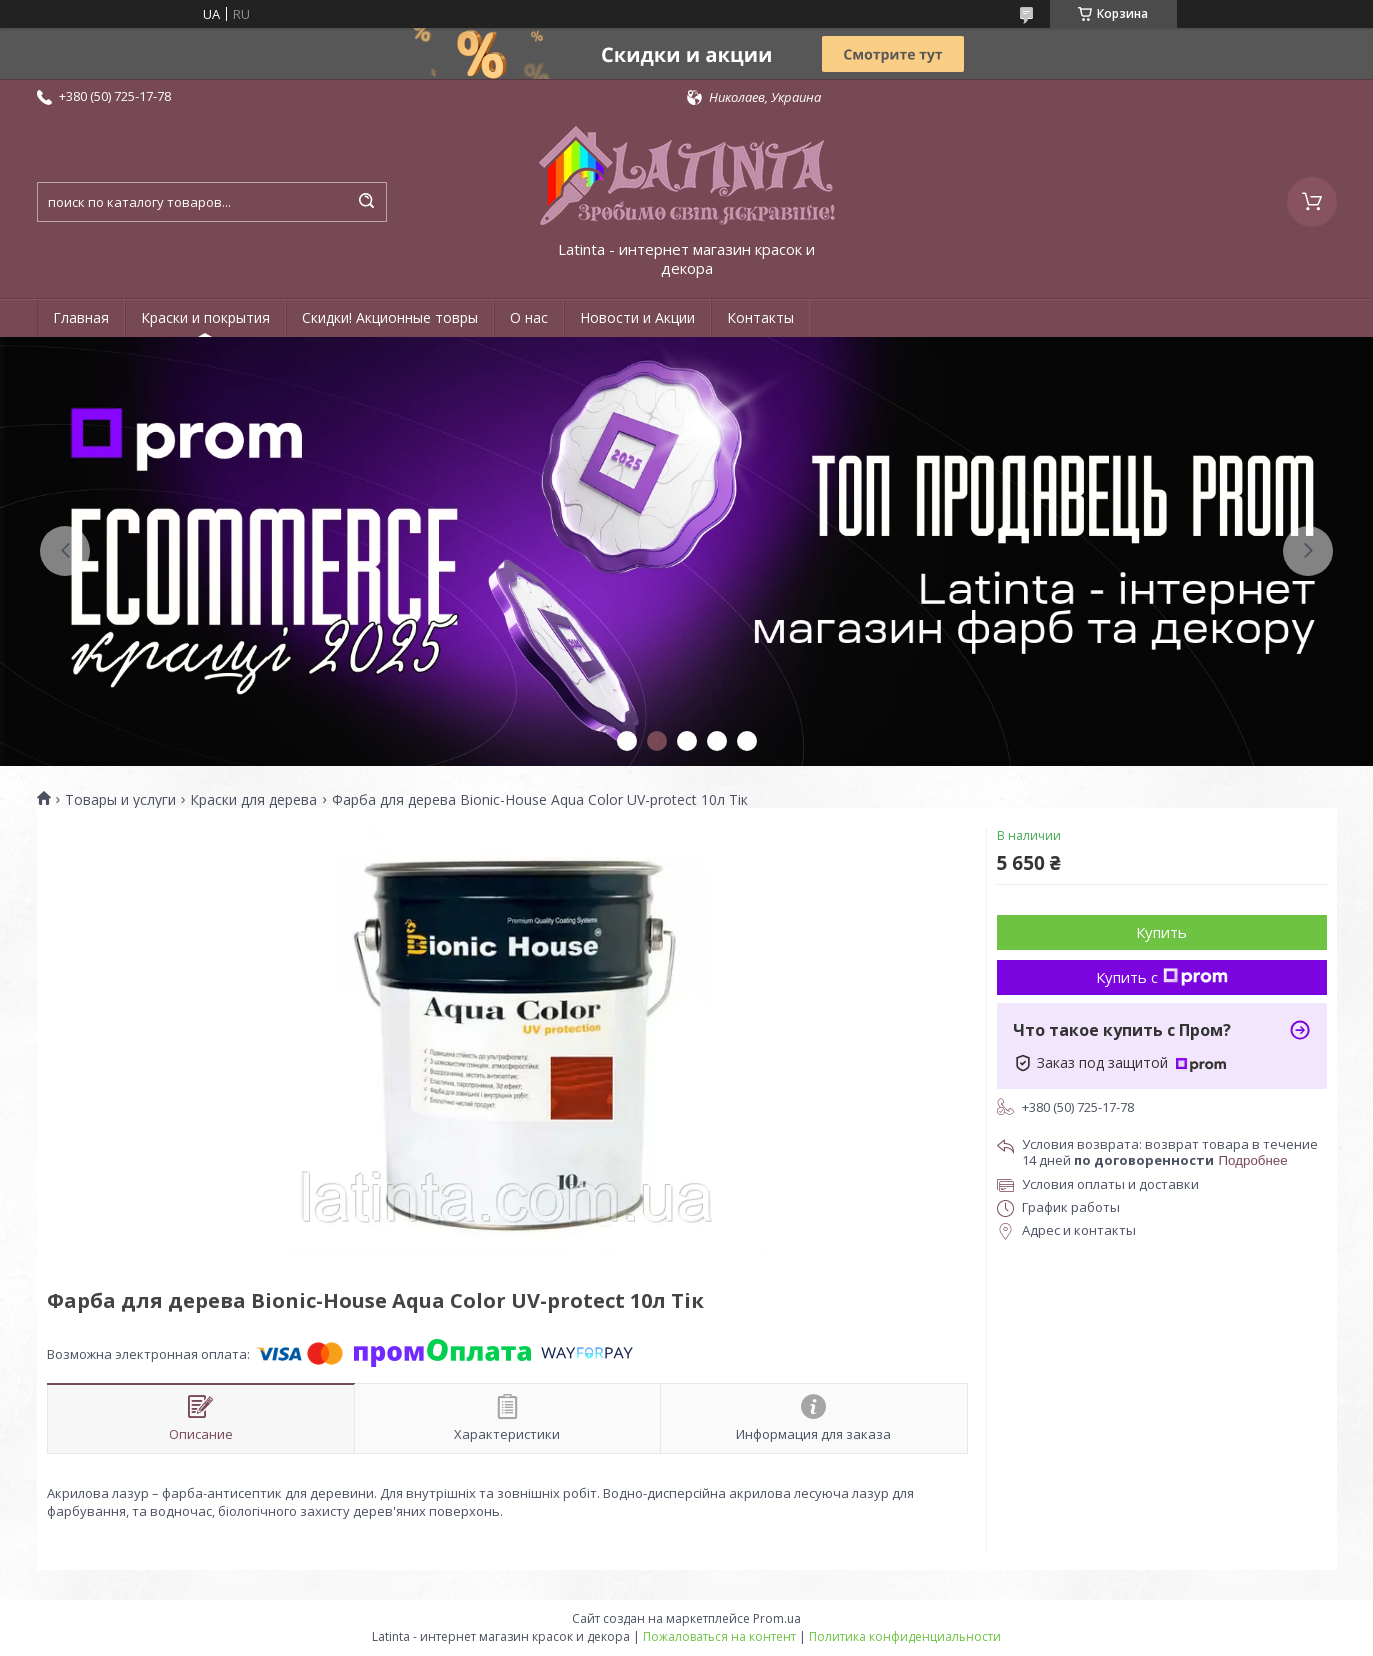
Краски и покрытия (205, 317)
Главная (81, 317)
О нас (529, 317)
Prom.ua (777, 1618)
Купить (1161, 932)
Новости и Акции (637, 317)
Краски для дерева (253, 800)
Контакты (760, 317)
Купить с (1162, 977)
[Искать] (367, 202)
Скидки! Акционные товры (390, 317)
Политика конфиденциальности (905, 1636)
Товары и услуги (120, 800)
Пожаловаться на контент (719, 1636)
